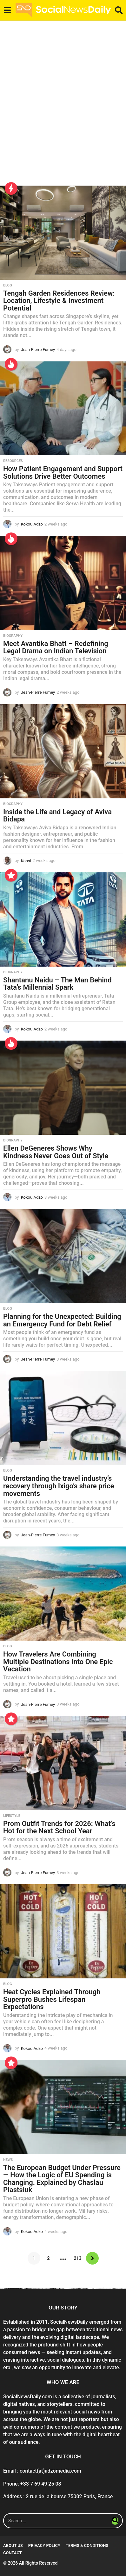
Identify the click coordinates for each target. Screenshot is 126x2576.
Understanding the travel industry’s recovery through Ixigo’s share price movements (58, 1485)
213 (78, 2258)
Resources (13, 461)
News (8, 2160)
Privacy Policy (44, 2545)
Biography (13, 636)
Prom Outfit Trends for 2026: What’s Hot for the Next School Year (59, 1827)
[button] (7, 10)
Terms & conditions (87, 2545)
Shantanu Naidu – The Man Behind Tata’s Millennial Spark (57, 984)
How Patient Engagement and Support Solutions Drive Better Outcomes (63, 472)
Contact (12, 2552)
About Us (13, 2545)
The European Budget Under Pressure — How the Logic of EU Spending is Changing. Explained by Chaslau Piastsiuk (62, 2179)
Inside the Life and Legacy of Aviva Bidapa (57, 815)
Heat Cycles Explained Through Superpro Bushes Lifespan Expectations (52, 1999)
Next (92, 2258)
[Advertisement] (63, 107)
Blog (7, 285)
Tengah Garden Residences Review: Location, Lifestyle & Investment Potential (59, 300)
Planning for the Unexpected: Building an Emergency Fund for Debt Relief (62, 1320)
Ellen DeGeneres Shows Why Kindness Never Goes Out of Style (55, 1152)
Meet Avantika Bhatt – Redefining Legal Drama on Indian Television (55, 647)
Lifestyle (11, 1816)
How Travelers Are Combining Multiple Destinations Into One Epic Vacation (58, 1661)
